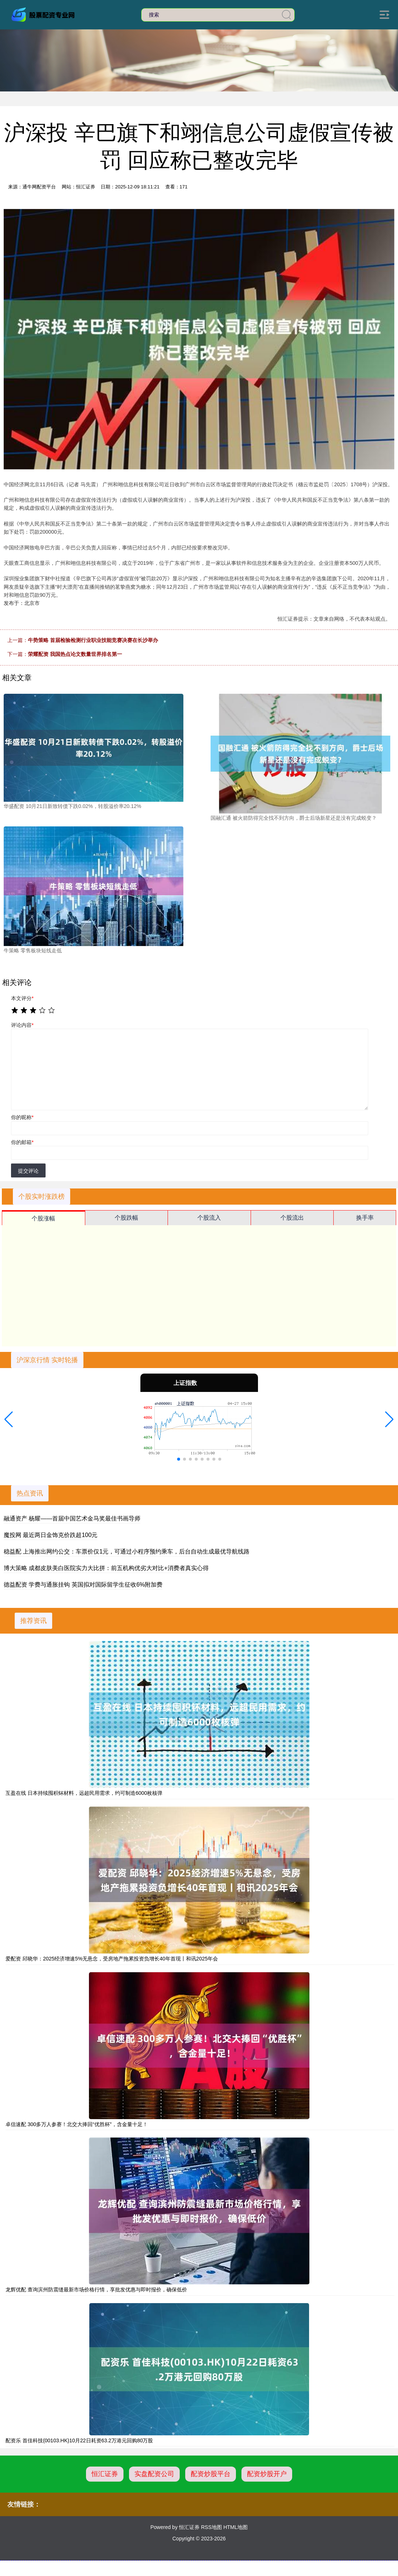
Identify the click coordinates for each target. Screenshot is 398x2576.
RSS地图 (211, 2527)
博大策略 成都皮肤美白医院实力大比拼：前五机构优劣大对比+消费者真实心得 (106, 1568)
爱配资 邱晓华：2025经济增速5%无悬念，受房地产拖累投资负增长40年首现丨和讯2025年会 (112, 1959)
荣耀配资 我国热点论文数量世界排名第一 (75, 654)
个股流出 (292, 1218)
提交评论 (28, 1171)
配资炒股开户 (267, 2474)
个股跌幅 (126, 1218)
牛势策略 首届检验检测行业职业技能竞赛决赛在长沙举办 (93, 640)
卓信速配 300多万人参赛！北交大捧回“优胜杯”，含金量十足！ (77, 2124)
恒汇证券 (105, 2474)
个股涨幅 (43, 1218)
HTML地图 (235, 2527)
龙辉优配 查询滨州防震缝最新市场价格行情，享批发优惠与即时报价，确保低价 (96, 2289)
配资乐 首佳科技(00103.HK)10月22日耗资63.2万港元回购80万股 (79, 2440)
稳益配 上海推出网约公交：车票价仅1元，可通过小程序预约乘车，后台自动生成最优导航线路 (127, 1551)
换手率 (365, 1218)
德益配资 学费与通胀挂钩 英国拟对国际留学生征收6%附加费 (83, 1584)
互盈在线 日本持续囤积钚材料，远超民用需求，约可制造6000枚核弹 (84, 1793)
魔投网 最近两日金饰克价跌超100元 (50, 1535)
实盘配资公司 (154, 2474)
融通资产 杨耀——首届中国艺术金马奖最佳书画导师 (72, 1518)
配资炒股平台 (210, 2474)
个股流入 (209, 1218)
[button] (9, 1419)
